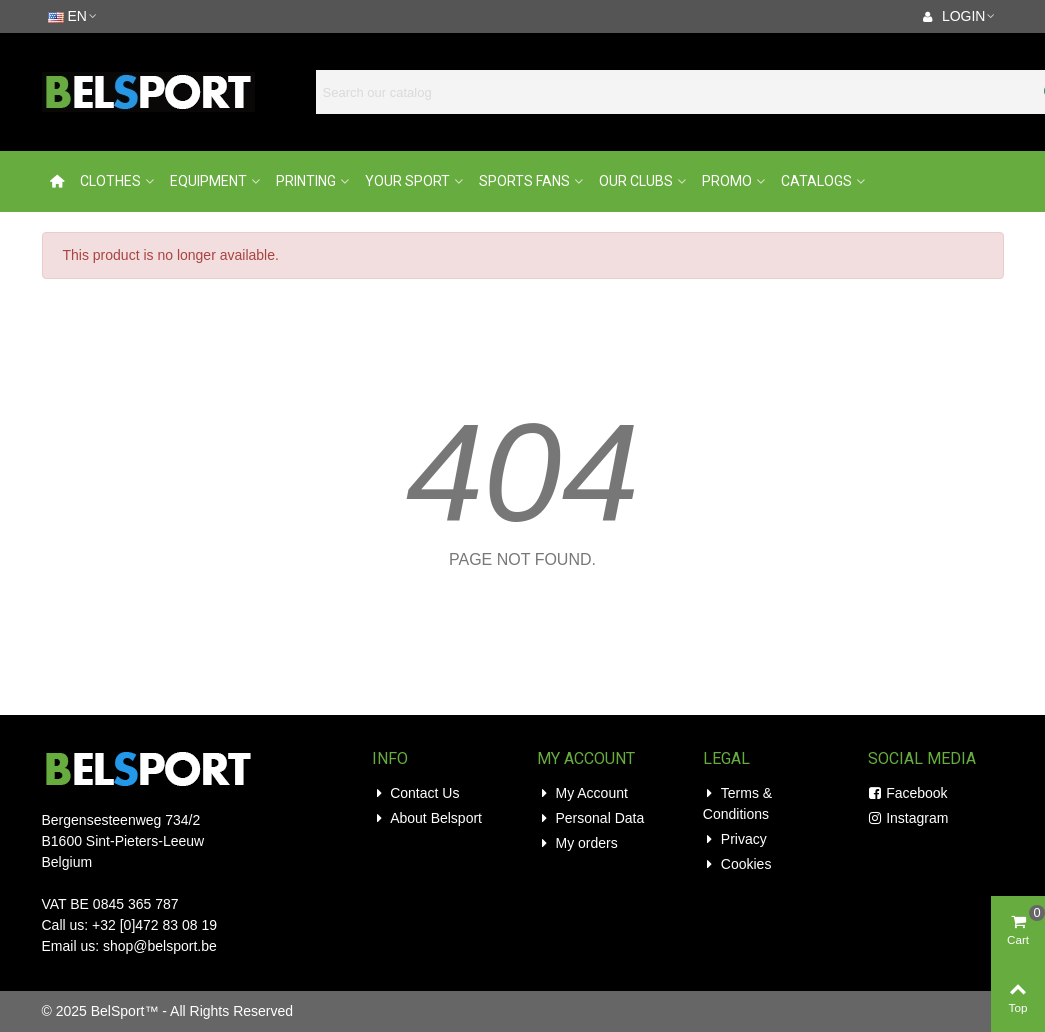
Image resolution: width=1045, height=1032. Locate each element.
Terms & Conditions (737, 802)
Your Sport (407, 181)
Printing (306, 181)
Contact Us (415, 793)
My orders (577, 843)
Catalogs (816, 181)
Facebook (907, 793)
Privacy (735, 839)
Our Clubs (636, 181)
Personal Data (590, 818)
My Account (582, 793)
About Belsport (427, 818)
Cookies (737, 864)
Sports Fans (524, 181)
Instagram (908, 818)
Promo (727, 181)
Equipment (208, 181)
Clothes (110, 181)
